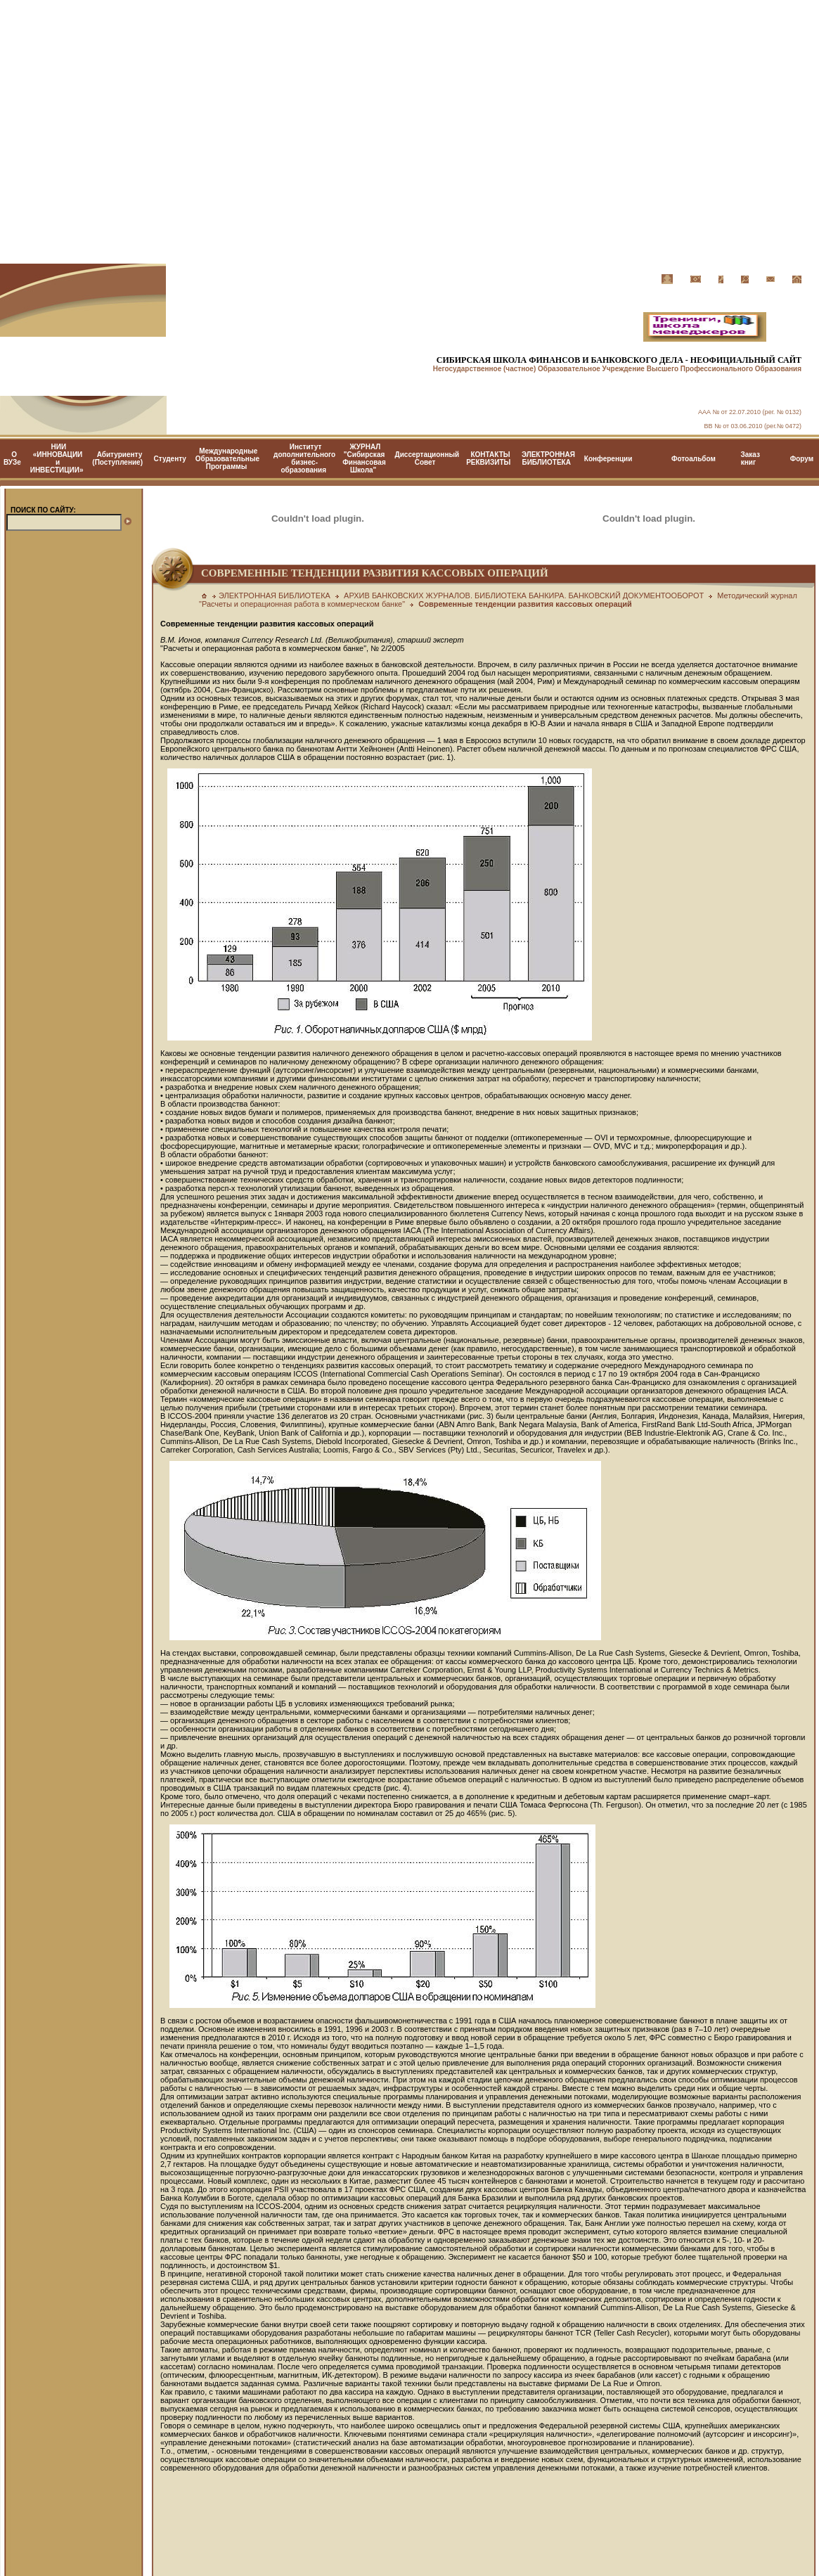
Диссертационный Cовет (427, 458)
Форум (801, 459)
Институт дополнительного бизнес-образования (304, 458)
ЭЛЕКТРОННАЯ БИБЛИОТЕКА (548, 458)
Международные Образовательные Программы (227, 458)
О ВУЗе (12, 458)
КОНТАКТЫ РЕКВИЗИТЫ (488, 458)
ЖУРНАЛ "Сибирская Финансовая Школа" (363, 458)
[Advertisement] (409, 132)
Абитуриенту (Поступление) (117, 458)
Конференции (608, 459)
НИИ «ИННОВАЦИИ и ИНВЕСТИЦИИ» (57, 458)
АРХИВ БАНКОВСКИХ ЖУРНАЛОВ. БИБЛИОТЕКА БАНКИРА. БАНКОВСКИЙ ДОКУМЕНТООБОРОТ (524, 595)
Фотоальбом (693, 459)
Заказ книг (750, 458)
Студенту (170, 459)
